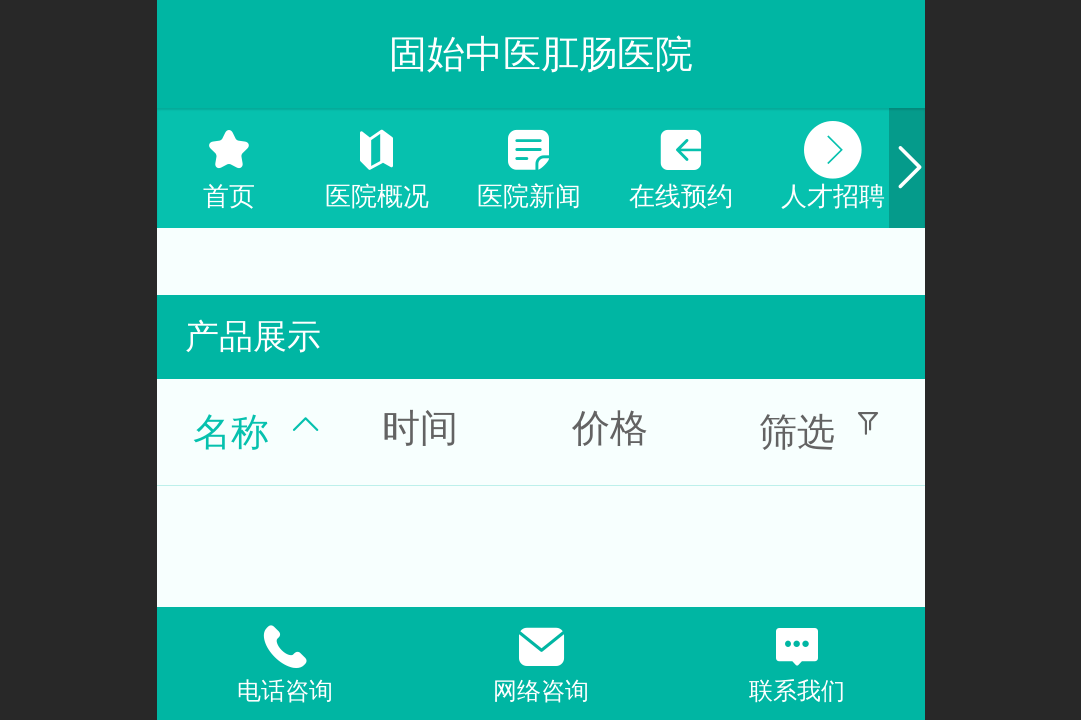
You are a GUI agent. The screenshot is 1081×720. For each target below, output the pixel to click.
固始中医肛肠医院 (541, 53)
